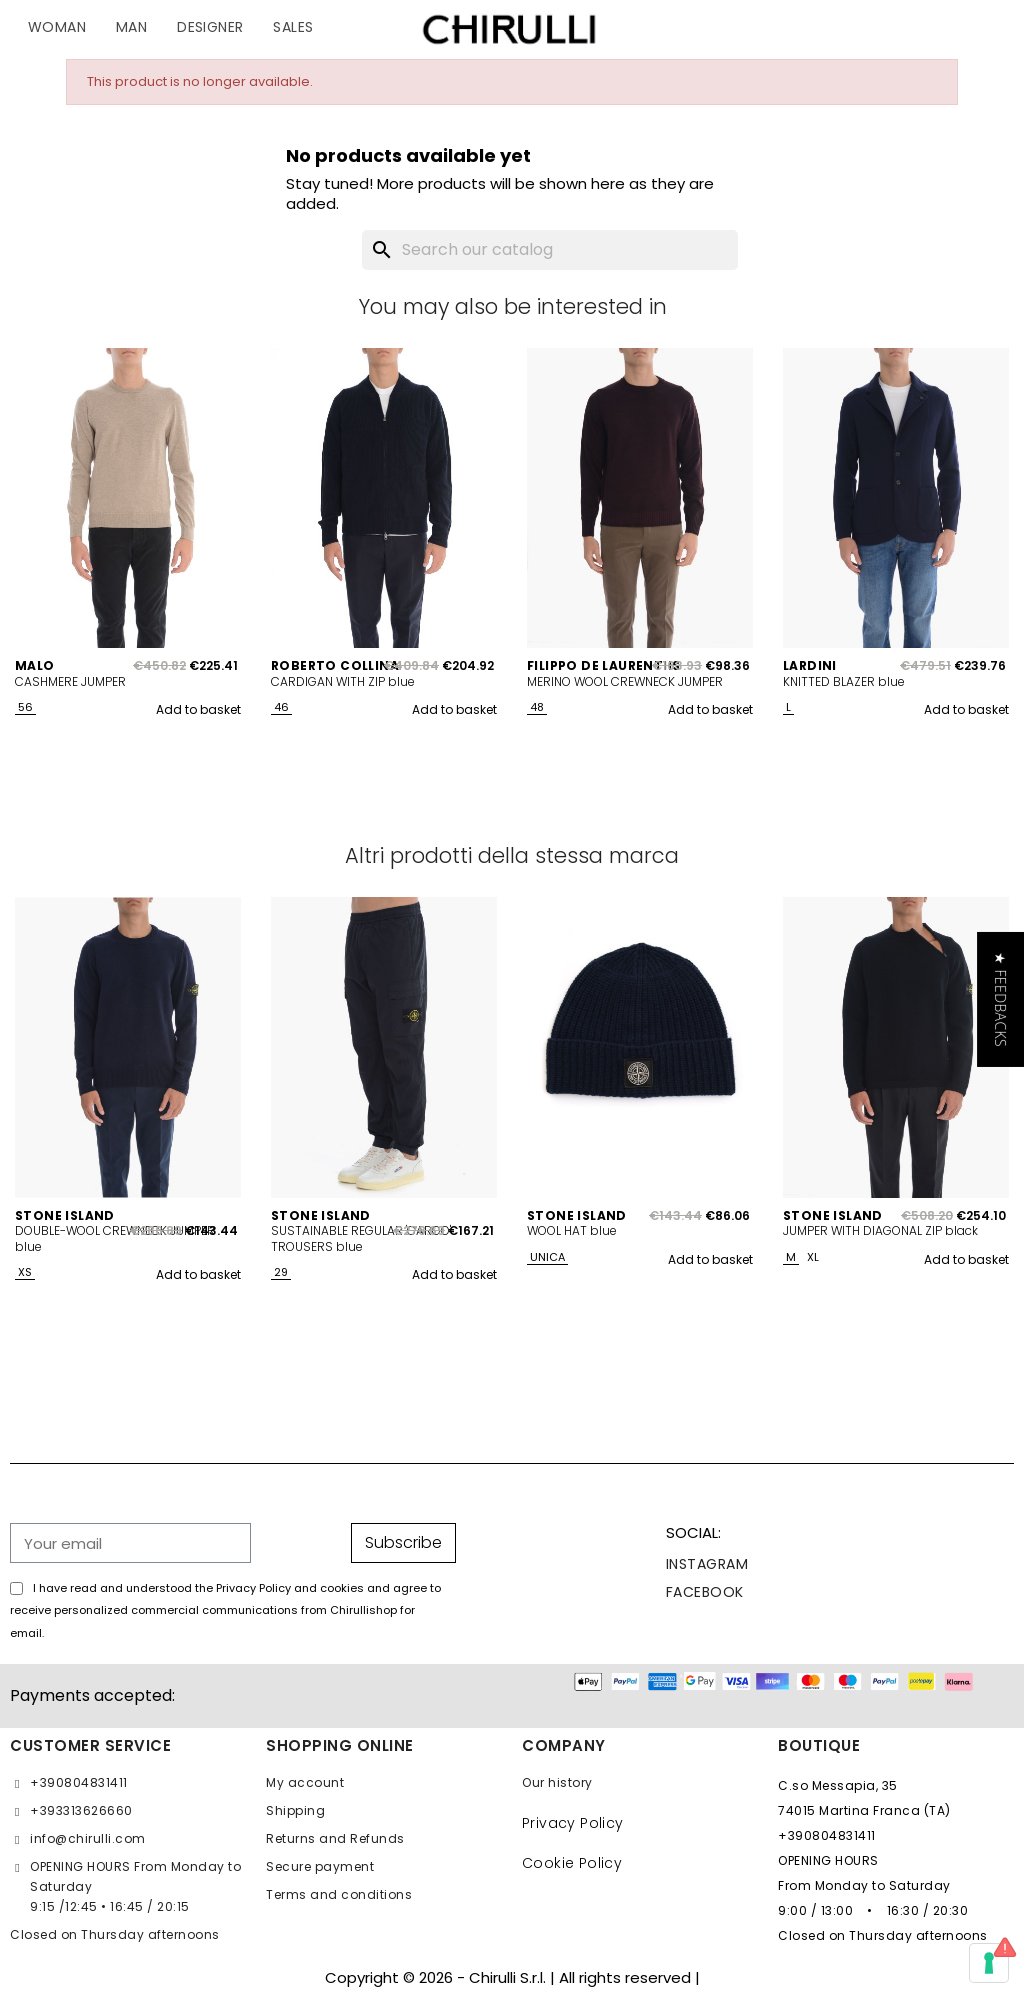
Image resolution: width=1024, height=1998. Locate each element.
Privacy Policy (573, 1823)
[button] (1000, 998)
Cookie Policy (572, 1863)
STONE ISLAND (65, 1216)
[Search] (550, 250)
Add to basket (198, 709)
